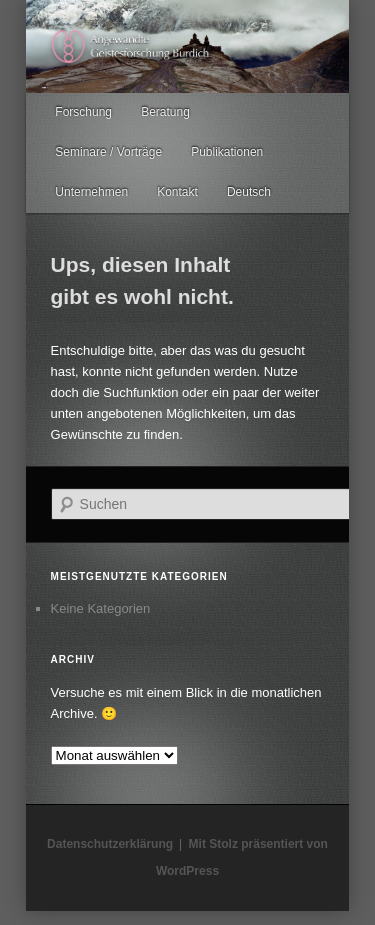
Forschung (83, 112)
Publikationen (227, 152)
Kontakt (177, 192)
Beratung (165, 112)
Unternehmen (91, 192)
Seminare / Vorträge (108, 152)
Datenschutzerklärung (110, 844)
